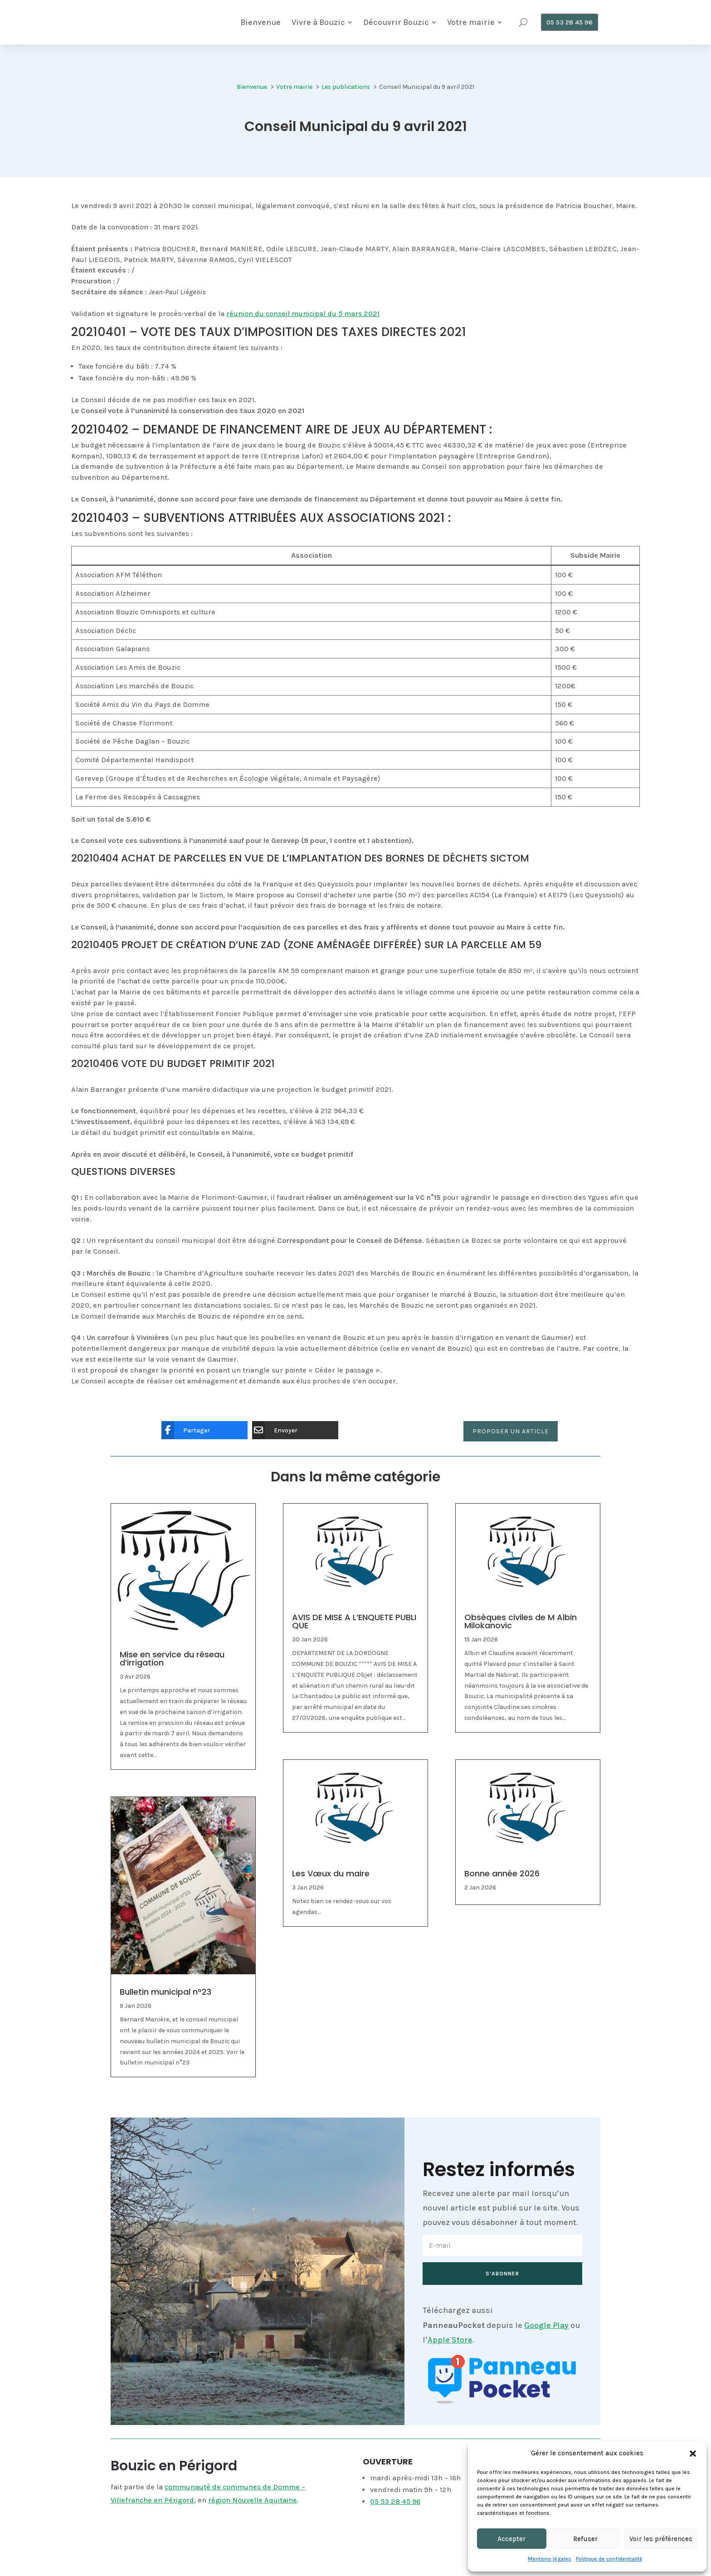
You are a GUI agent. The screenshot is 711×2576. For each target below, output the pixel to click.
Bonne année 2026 (502, 1880)
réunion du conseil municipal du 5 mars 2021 (303, 320)
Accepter (511, 2539)
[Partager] (197, 1437)
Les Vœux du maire (331, 1880)
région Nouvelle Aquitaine (252, 2507)
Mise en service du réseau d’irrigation (172, 1665)
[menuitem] (256, 25)
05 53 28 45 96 (395, 2508)
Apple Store (450, 2347)
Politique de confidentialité (609, 2559)
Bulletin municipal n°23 (165, 1999)
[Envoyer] (288, 1437)
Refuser (585, 2539)
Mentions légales (549, 2559)
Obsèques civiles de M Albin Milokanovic (520, 1628)
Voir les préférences (660, 2539)
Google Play (546, 2332)
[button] (692, 2453)
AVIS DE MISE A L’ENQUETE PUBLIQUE (354, 1628)
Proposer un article (510, 1438)
